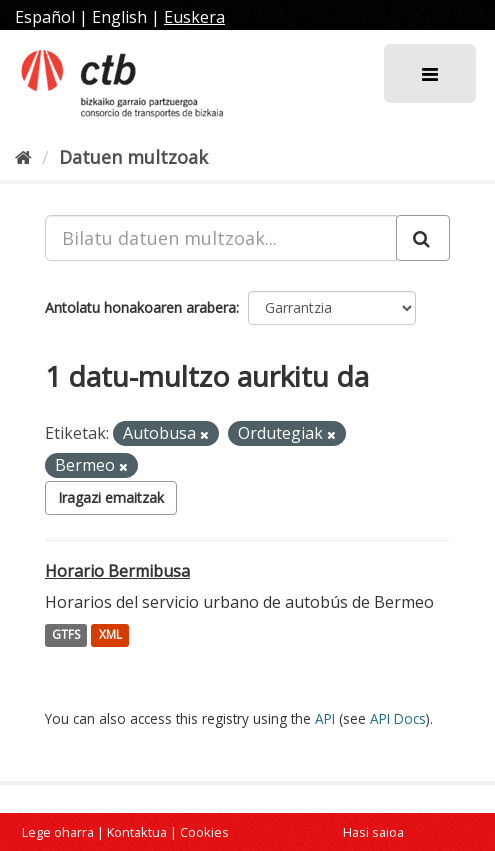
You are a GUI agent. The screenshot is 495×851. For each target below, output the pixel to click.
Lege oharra (58, 832)
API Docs (398, 718)
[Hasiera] (23, 157)
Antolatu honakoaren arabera (140, 307)
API (325, 718)
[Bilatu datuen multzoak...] (221, 238)
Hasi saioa (373, 832)
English (119, 17)
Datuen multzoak (133, 157)
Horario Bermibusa (117, 571)
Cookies (204, 832)
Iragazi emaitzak (111, 497)
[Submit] (423, 238)
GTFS (66, 635)
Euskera (194, 17)
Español (45, 17)
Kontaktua (137, 832)
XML (110, 635)
